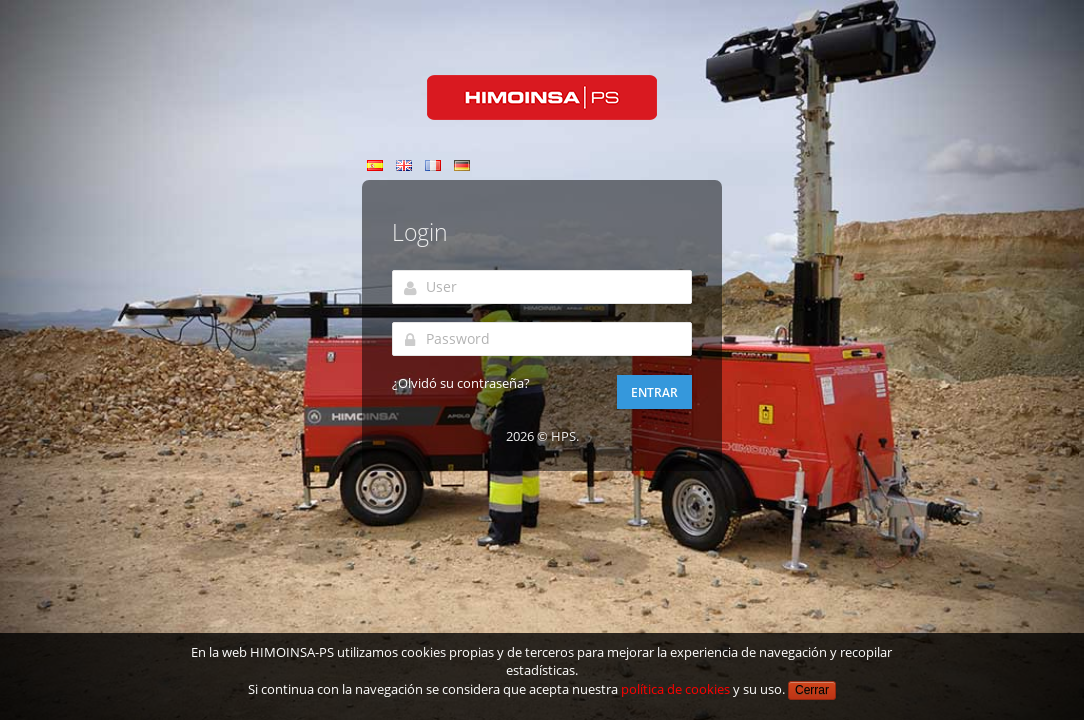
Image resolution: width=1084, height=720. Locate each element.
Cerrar (812, 690)
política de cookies (675, 689)
